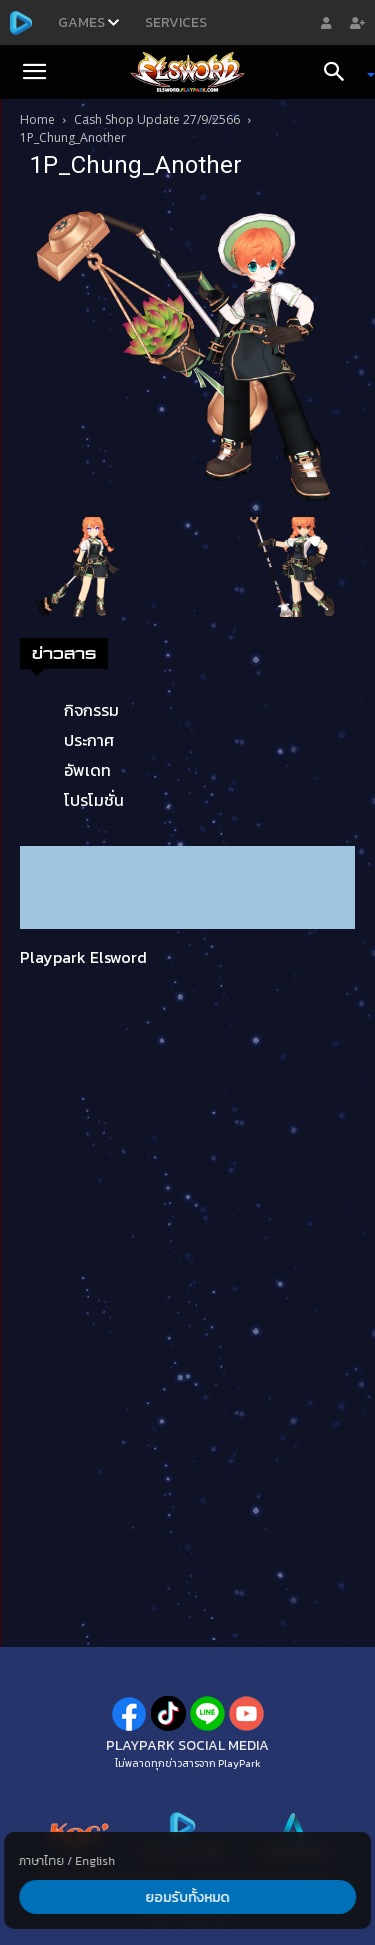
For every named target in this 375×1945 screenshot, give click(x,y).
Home (37, 119)
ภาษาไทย (41, 1861)
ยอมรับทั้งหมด (188, 1897)
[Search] (341, 72)
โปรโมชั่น (94, 800)
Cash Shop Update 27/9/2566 (157, 119)
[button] (34, 72)
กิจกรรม (91, 710)
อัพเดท (87, 770)
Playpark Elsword (83, 957)
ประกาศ (89, 740)
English (95, 1861)
